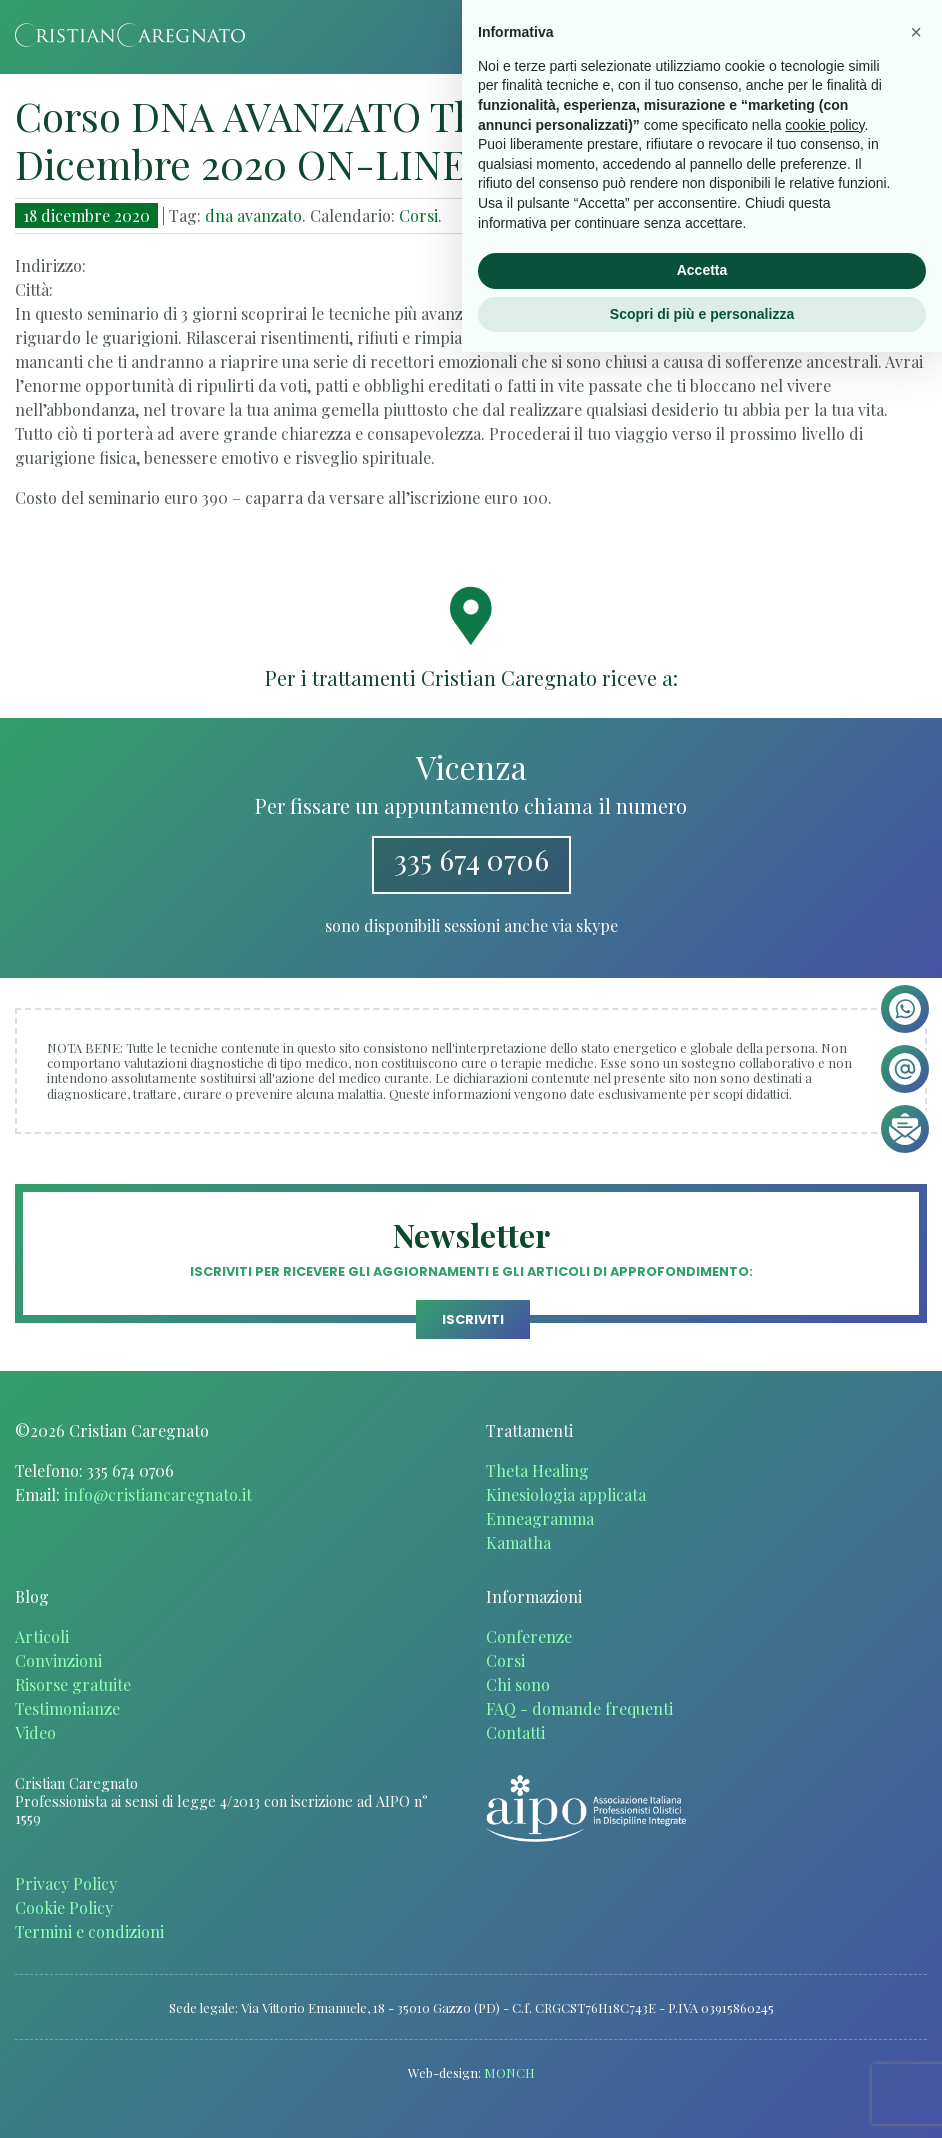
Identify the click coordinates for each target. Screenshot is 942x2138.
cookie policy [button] (824, 1910)
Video (35, 1732)
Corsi (418, 215)
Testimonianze (67, 1708)
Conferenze (529, 1636)
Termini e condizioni (89, 1931)
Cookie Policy (64, 1907)
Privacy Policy (66, 1883)
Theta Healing (537, 1470)
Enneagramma (540, 1518)
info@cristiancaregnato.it (158, 1494)
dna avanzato (253, 215)
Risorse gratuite (73, 1684)
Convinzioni (58, 1660)
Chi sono (518, 1684)
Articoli (42, 1636)
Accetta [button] (702, 2056)
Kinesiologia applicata (566, 1494)
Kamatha (518, 1542)
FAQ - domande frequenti (579, 1708)
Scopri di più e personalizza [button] (702, 2099)
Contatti (515, 1732)
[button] (916, 1818)
